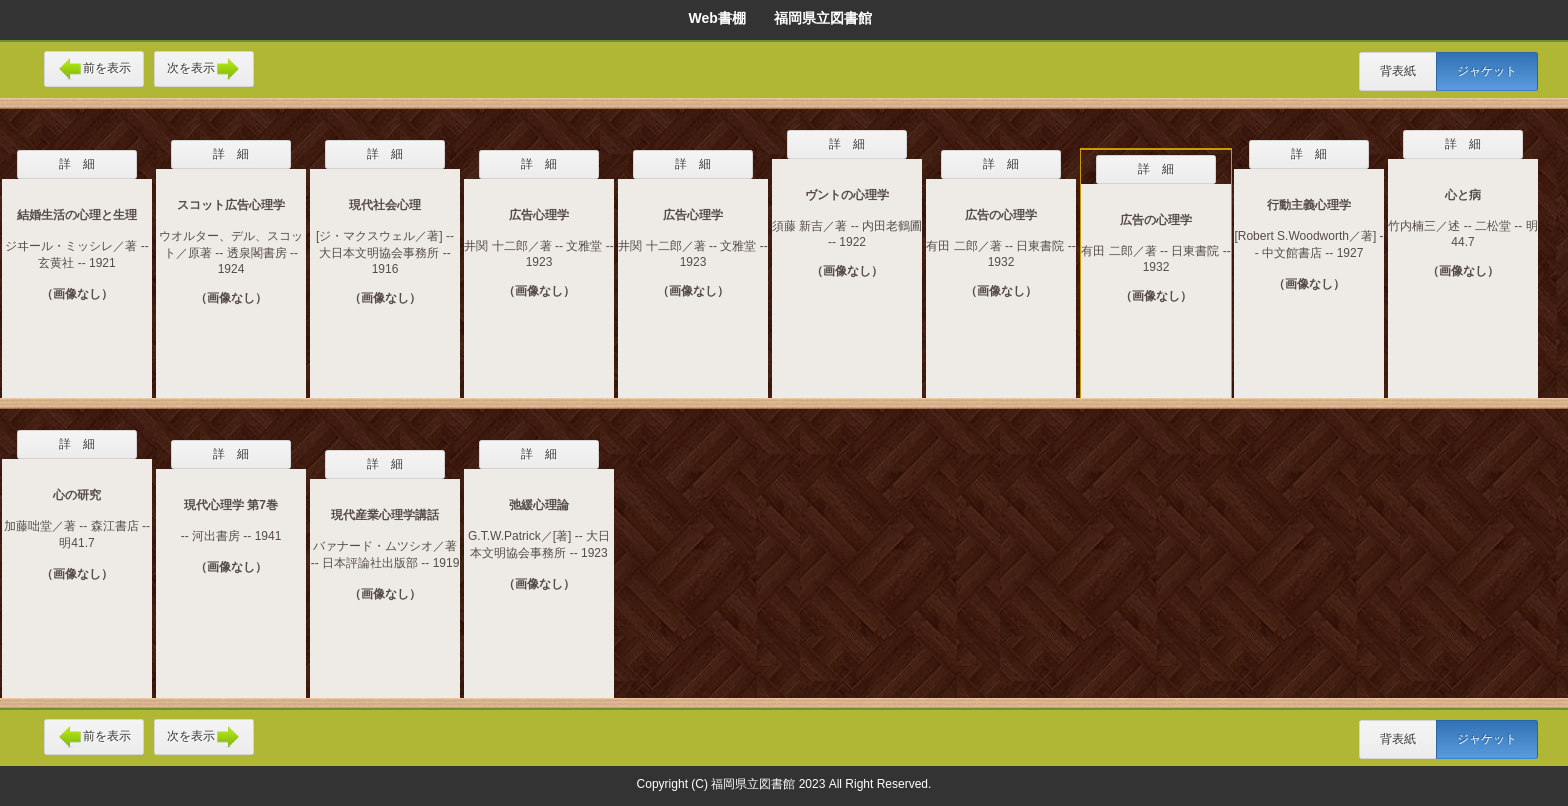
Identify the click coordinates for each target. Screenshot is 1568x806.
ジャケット (1487, 71)
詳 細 (77, 164)
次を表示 (204, 69)
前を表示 (94, 69)
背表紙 (1398, 71)
